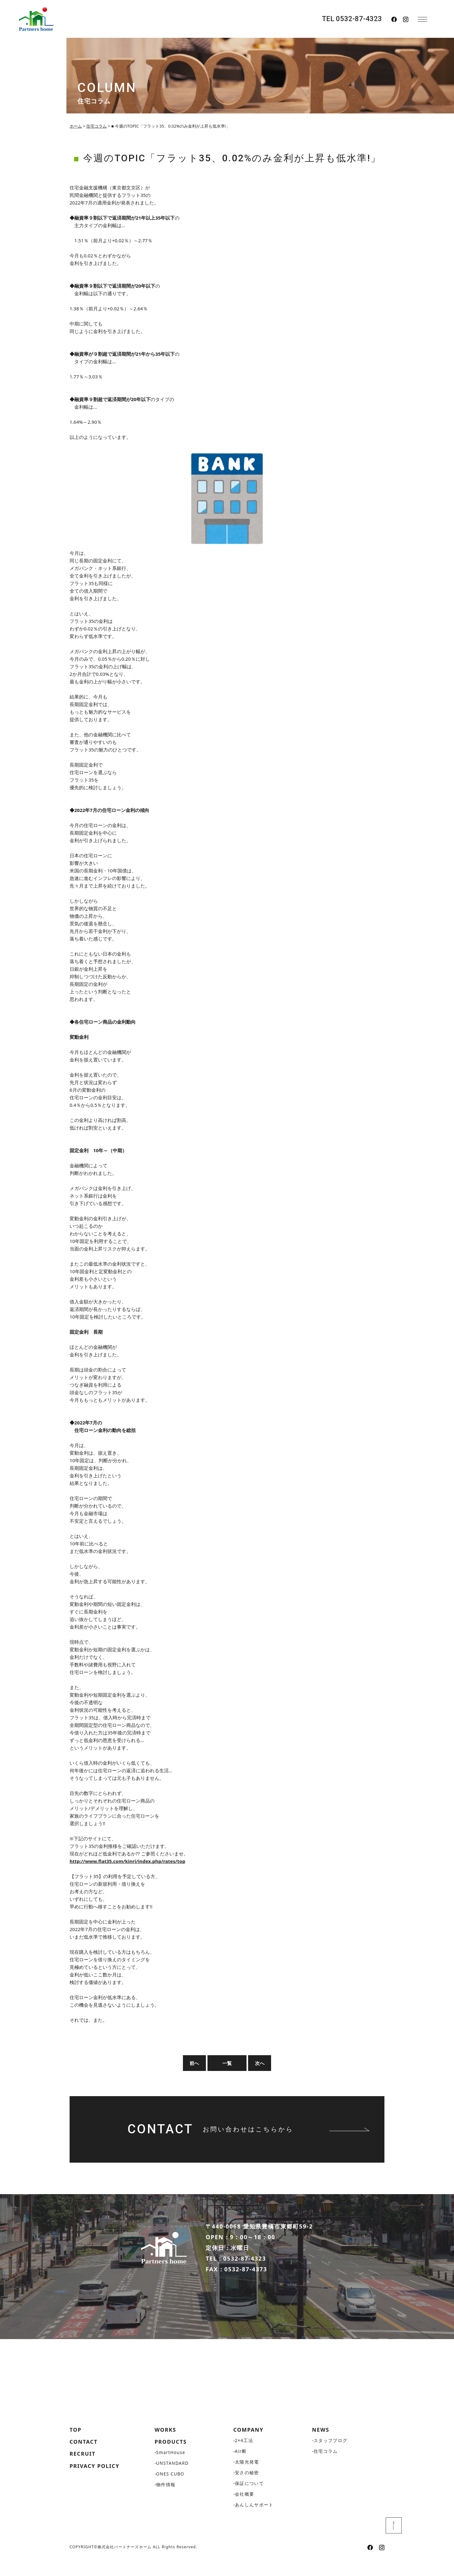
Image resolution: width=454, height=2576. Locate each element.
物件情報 (166, 2501)
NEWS (321, 2445)
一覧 (227, 2063)
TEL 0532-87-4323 (352, 18)
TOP (76, 2445)
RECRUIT (84, 2470)
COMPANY (249, 2445)
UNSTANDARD (173, 2480)
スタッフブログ (331, 2456)
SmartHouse (171, 2469)
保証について (249, 2499)
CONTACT (85, 2458)
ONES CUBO (170, 2490)
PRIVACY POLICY (96, 2483)
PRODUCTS (172, 2458)
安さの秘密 (247, 2489)
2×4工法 (244, 2456)
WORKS (166, 2445)
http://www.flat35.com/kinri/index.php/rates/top (127, 1861)
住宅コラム (326, 2467)
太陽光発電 (247, 2478)
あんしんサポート (254, 2521)
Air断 (241, 2467)
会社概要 (244, 2510)
